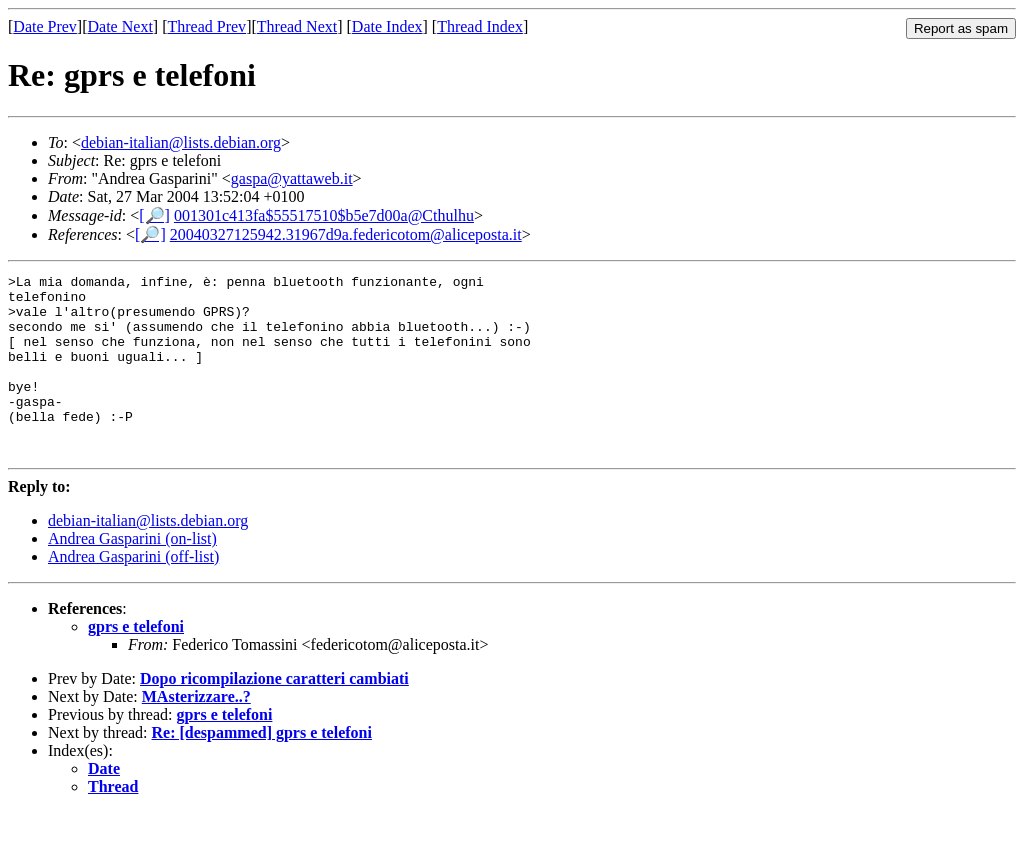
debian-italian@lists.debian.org (181, 142)
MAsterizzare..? (196, 732)
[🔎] (154, 215)
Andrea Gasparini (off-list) (133, 592)
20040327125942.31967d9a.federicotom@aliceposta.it (346, 234)
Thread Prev (206, 26)
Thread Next (297, 26)
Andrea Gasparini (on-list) (132, 574)
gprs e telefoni (136, 662)
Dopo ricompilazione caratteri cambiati (274, 714)
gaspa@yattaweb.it (292, 178)
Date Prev (45, 26)
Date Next (120, 26)
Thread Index (480, 26)
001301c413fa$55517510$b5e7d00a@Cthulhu (324, 215)
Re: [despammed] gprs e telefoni (262, 768)
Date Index (387, 26)
